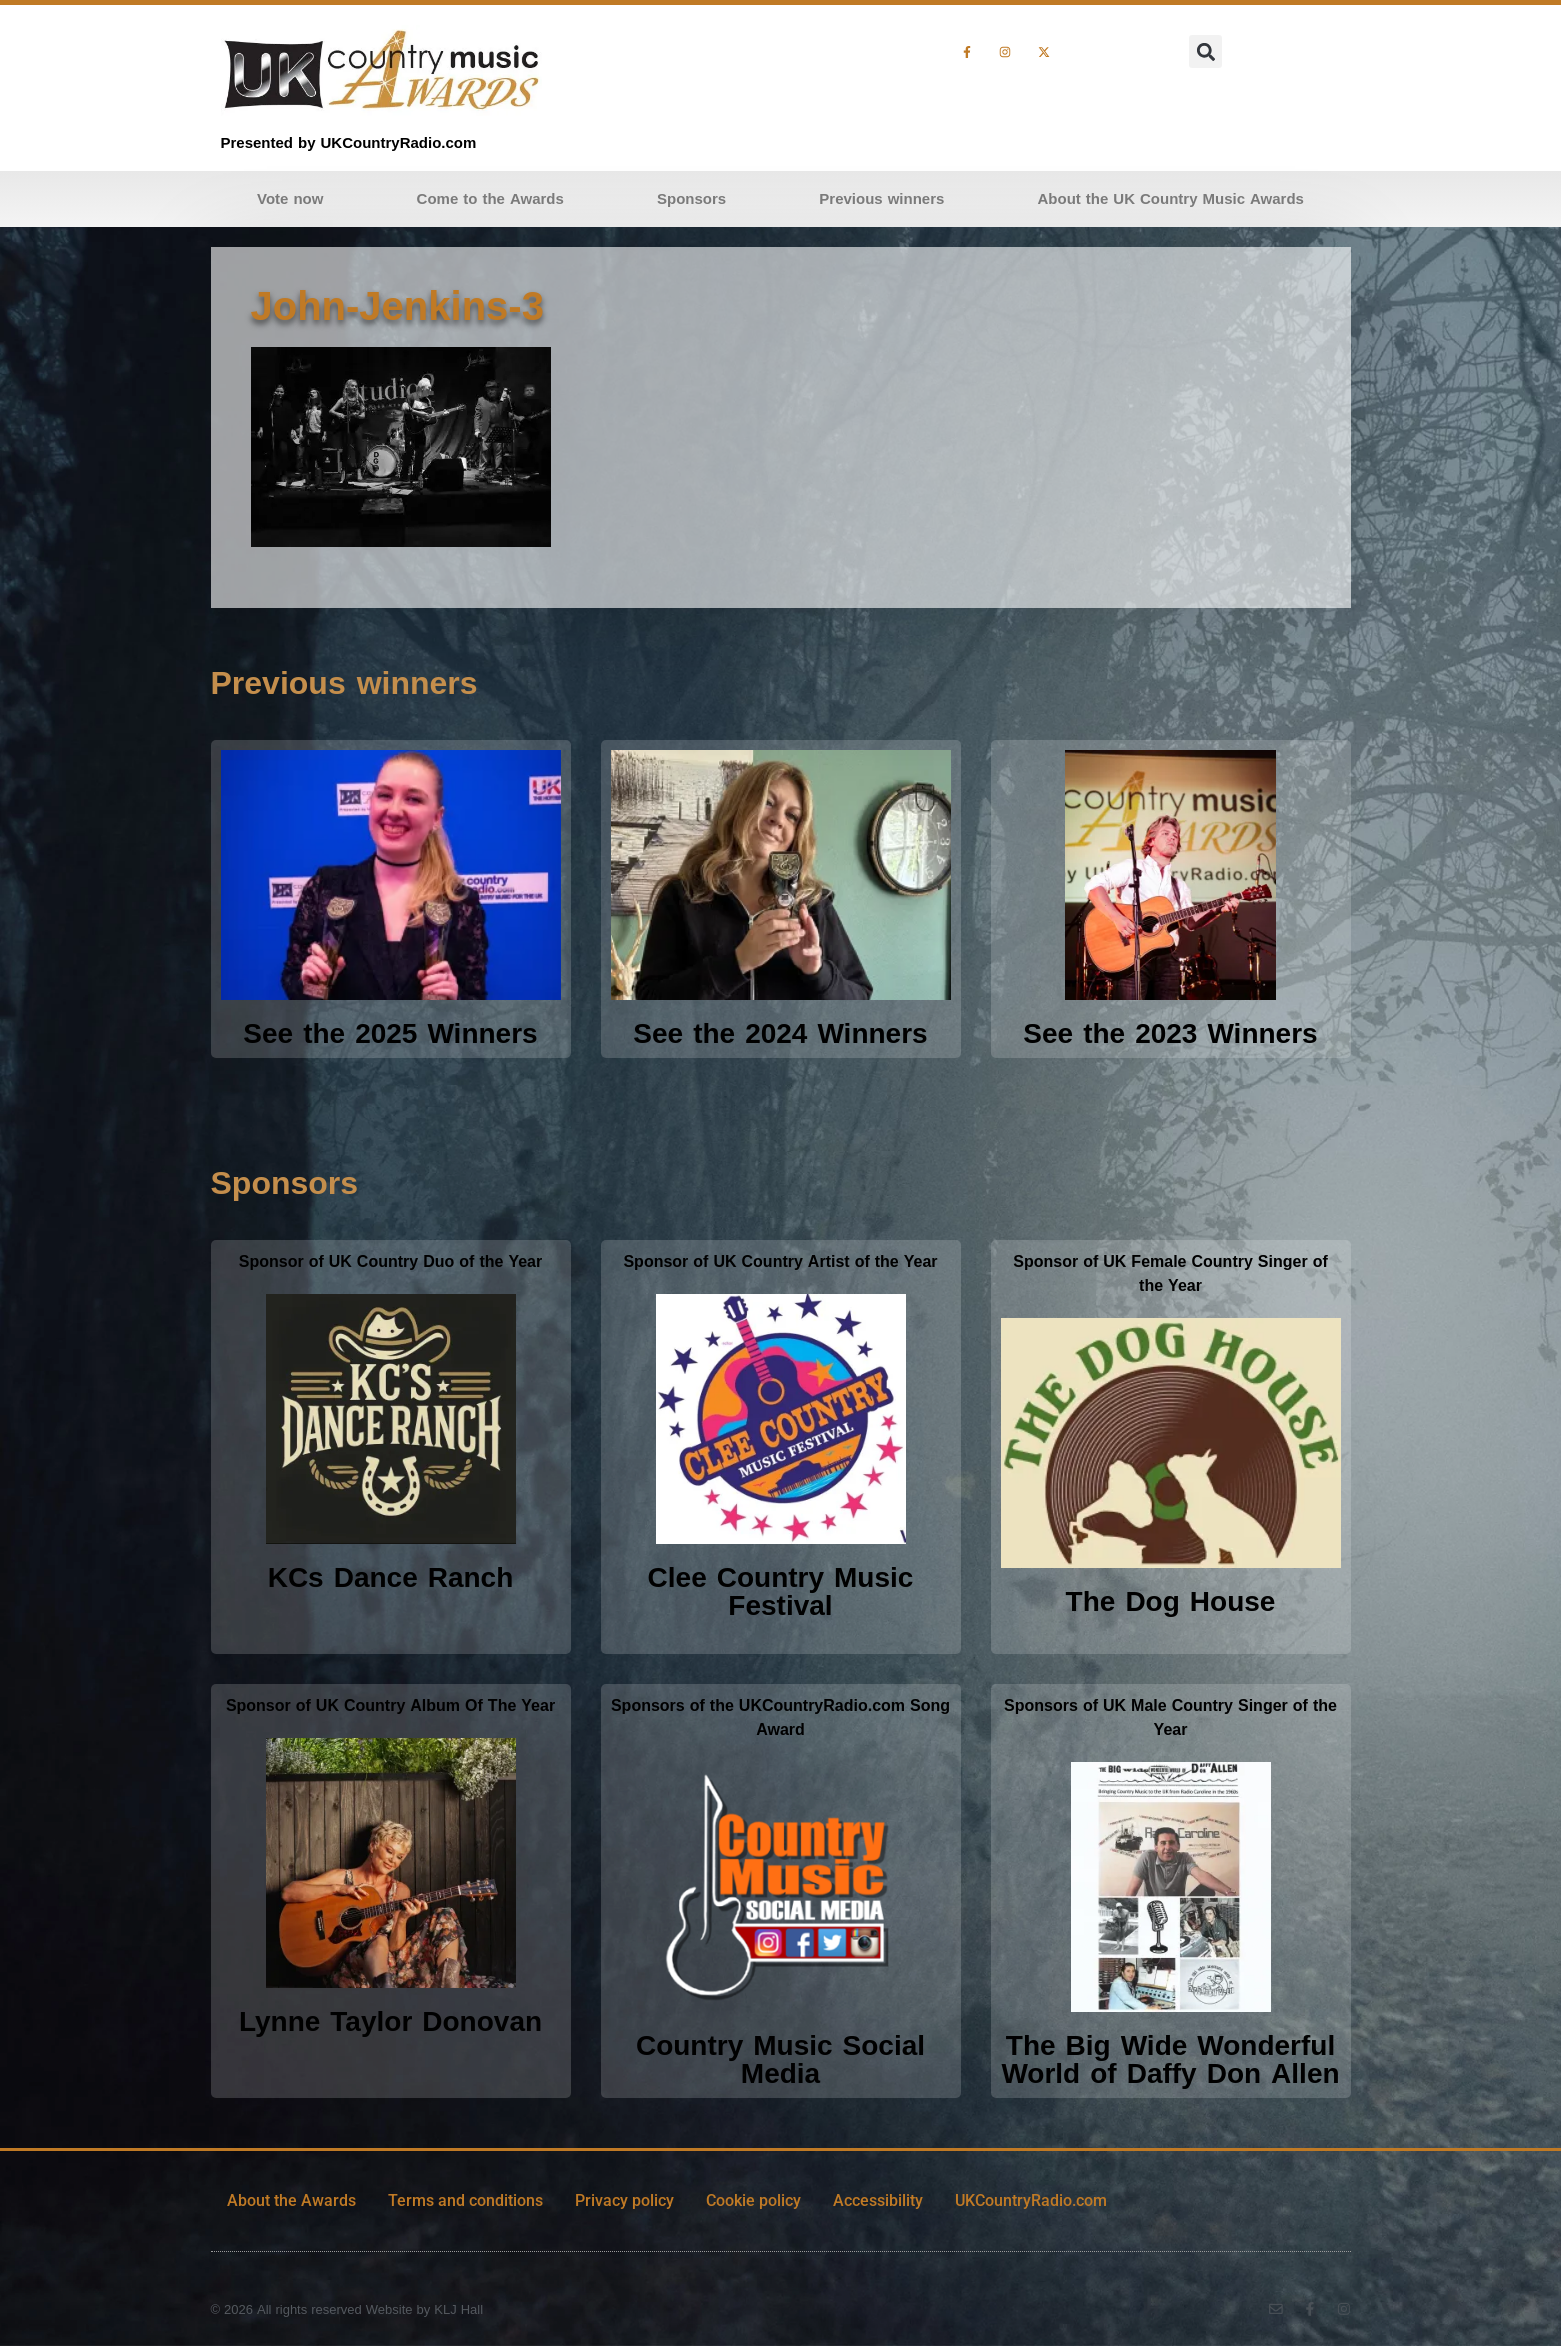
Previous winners (881, 199)
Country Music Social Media (780, 2059)
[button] (1205, 51)
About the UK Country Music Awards (1171, 199)
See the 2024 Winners (780, 1033)
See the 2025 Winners (390, 1033)
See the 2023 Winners (1170, 1033)
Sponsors (691, 199)
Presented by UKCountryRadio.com (349, 143)
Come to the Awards (490, 199)
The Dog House (1171, 1601)
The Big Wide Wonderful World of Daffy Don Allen (1170, 2059)
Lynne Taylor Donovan (390, 2021)
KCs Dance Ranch (391, 1577)
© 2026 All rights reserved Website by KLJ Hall (347, 2309)
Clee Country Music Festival (781, 1591)
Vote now (290, 199)
